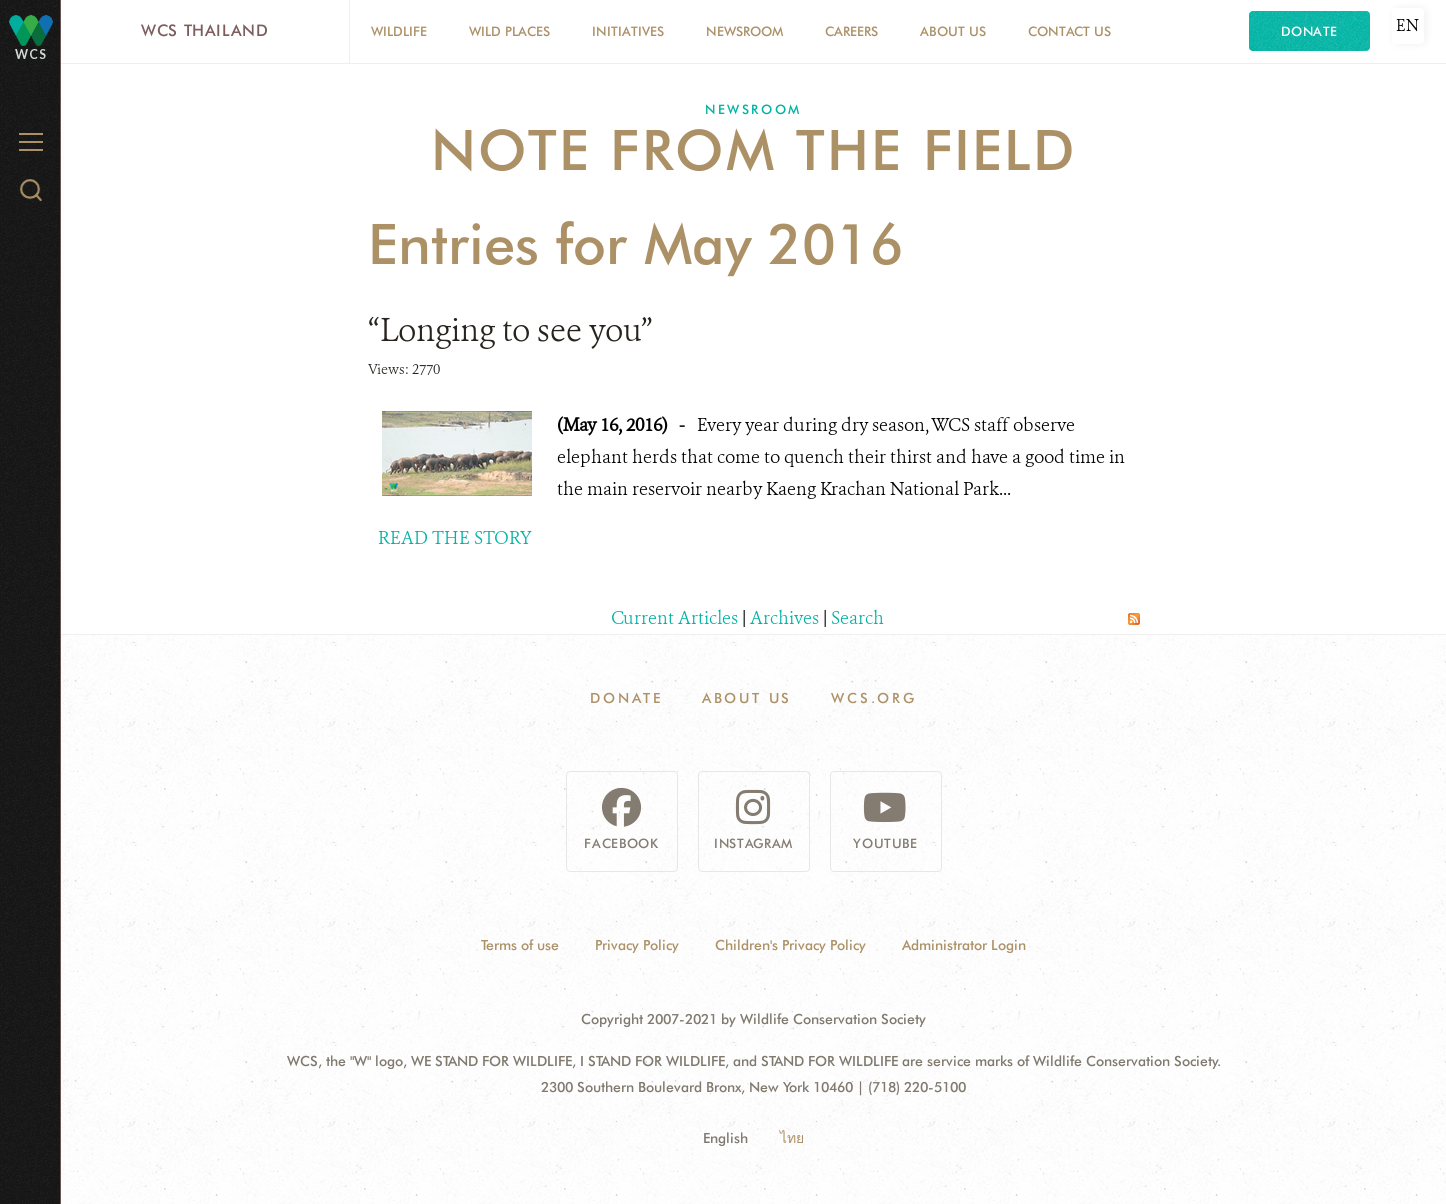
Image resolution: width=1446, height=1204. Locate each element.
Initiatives (628, 31)
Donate (1309, 31)
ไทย (792, 1138)
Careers (851, 31)
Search (857, 618)
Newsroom (744, 31)
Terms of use (520, 945)
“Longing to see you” (510, 330)
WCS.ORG (874, 698)
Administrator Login (964, 945)
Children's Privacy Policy (790, 945)
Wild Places (509, 31)
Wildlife (399, 31)
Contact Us (1069, 31)
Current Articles (674, 618)
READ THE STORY (455, 538)
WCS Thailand (205, 30)
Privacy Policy (637, 945)
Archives (784, 618)
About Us (953, 31)
